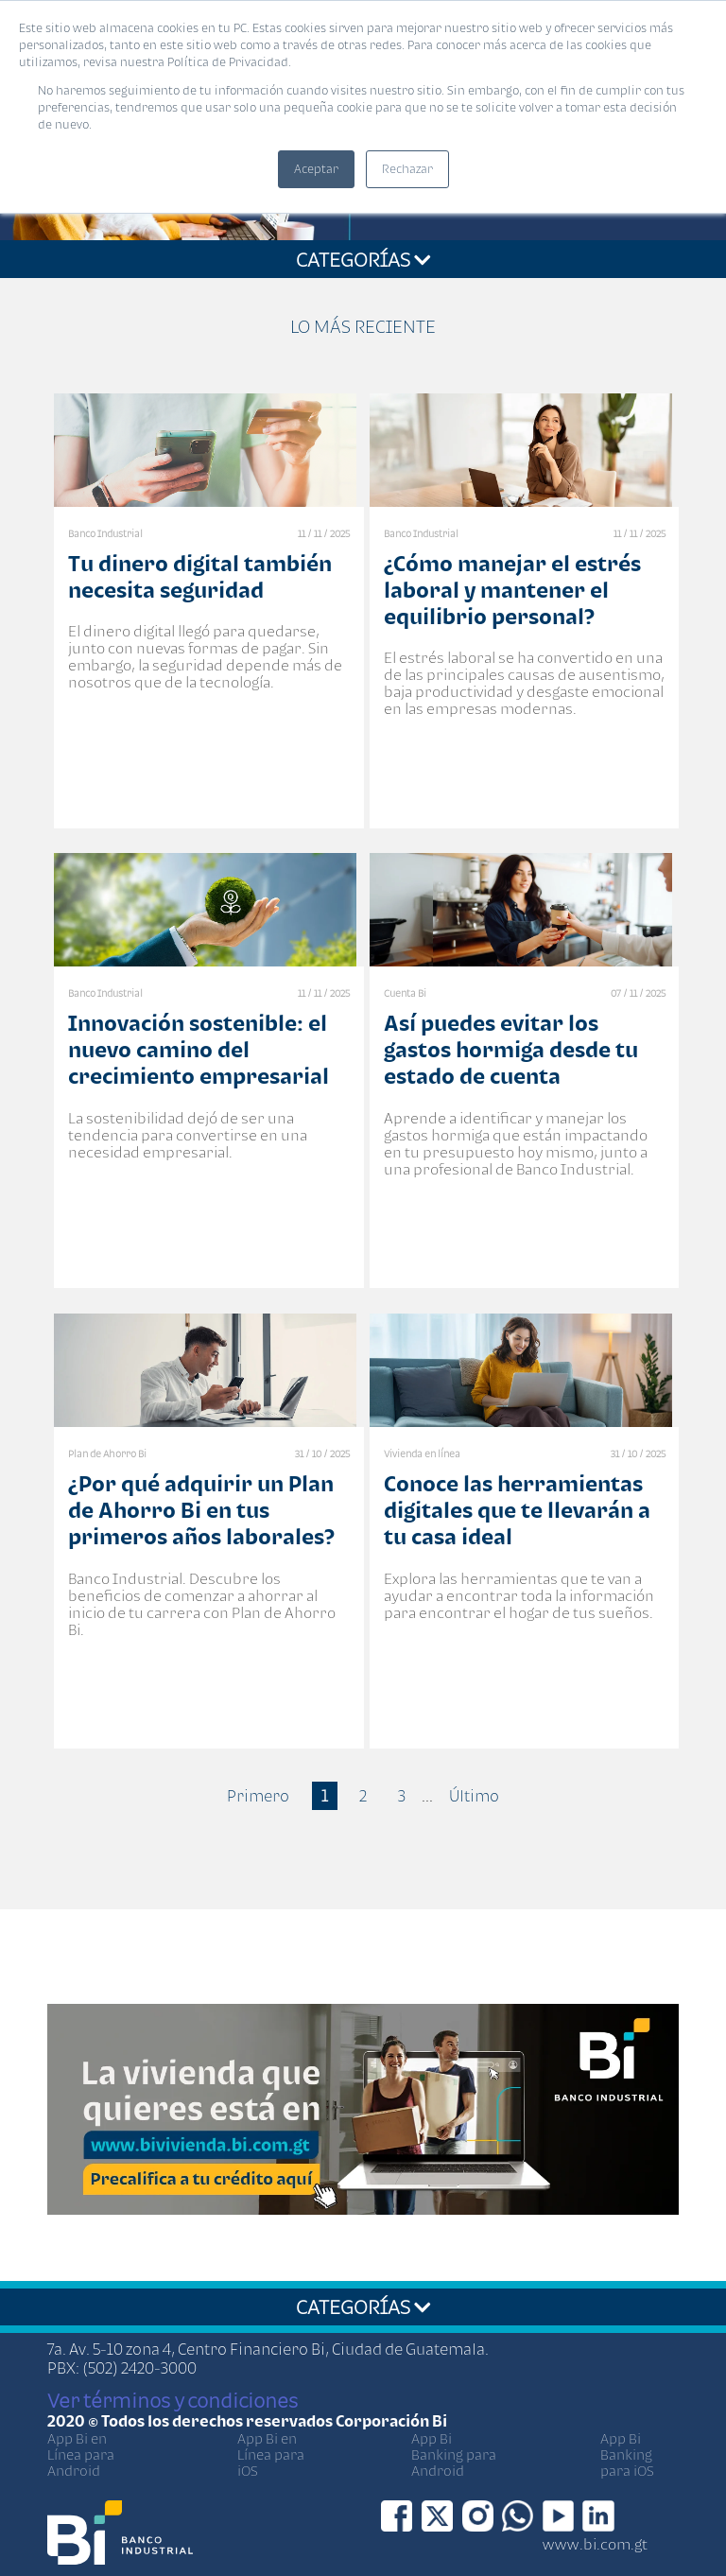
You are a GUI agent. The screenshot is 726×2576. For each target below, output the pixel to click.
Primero (258, 1795)
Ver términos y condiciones (172, 2400)
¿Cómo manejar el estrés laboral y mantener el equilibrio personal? (512, 589)
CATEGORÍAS (363, 259)
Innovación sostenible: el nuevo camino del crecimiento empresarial (198, 1049)
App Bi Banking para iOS (627, 2454)
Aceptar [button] (316, 169)
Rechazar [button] (407, 169)
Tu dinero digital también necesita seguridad (200, 576)
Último (474, 1795)
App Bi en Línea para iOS (270, 2454)
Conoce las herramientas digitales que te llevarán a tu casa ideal (517, 1510)
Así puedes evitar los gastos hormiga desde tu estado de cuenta (511, 1049)
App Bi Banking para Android (453, 2454)
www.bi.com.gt (595, 2543)
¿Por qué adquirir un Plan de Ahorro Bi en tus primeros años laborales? (201, 1510)
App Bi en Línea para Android (80, 2454)
